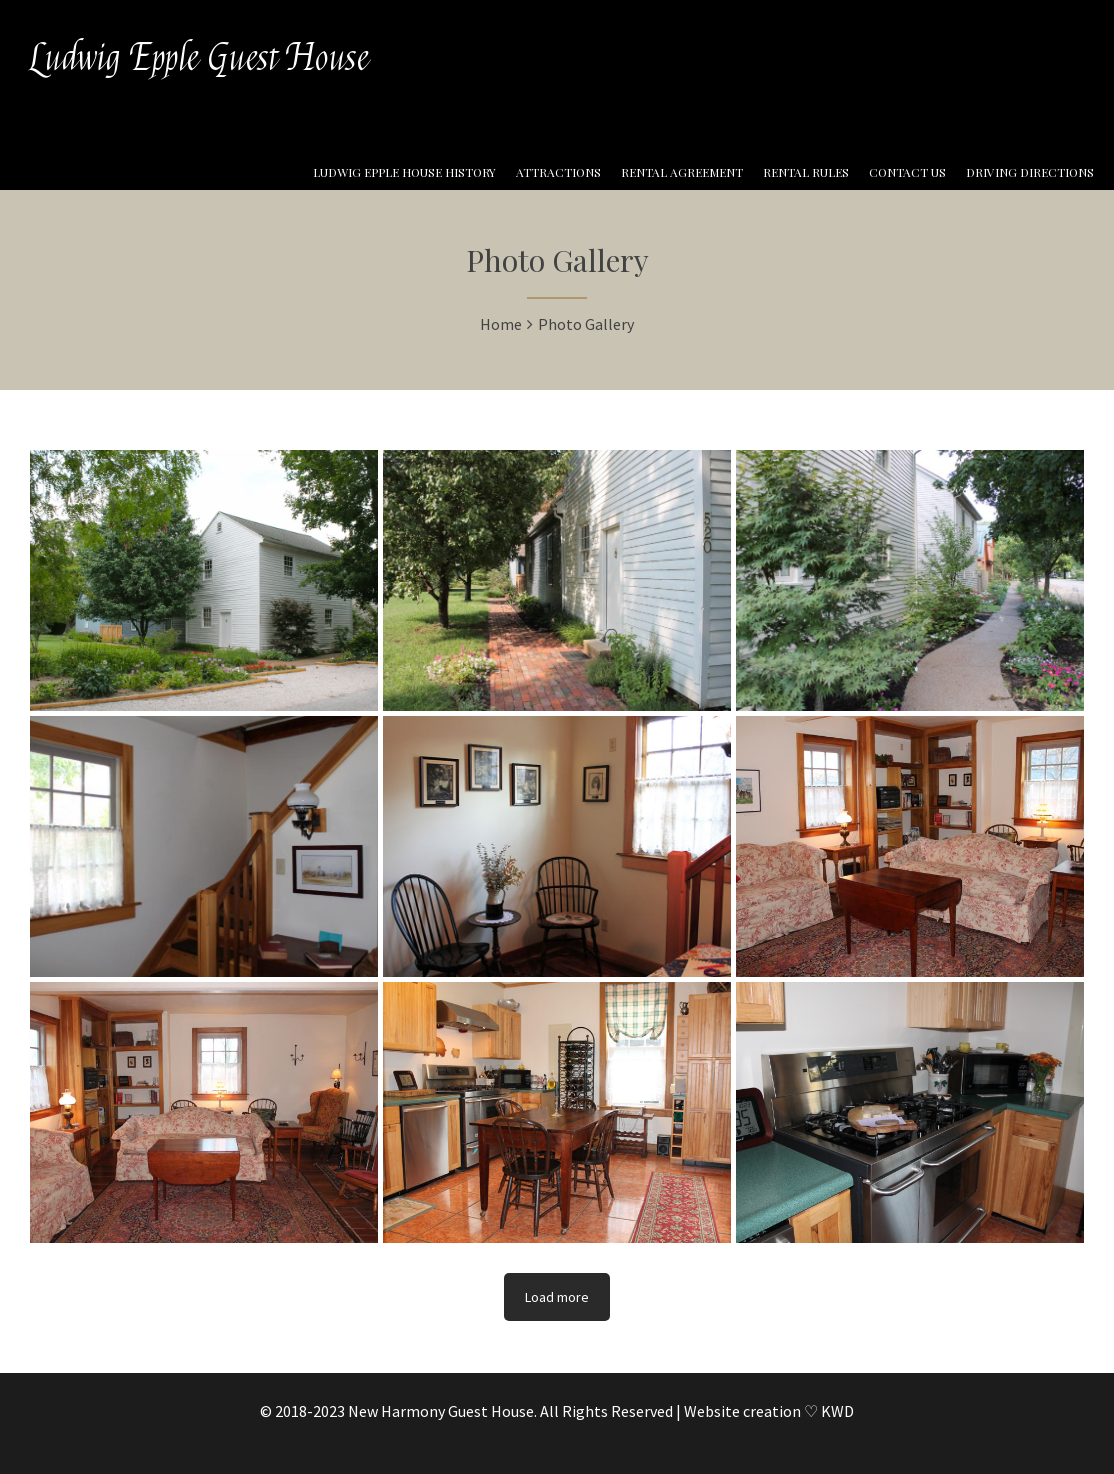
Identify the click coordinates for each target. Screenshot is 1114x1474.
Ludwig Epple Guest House (199, 58)
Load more (557, 1297)
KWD (837, 1411)
